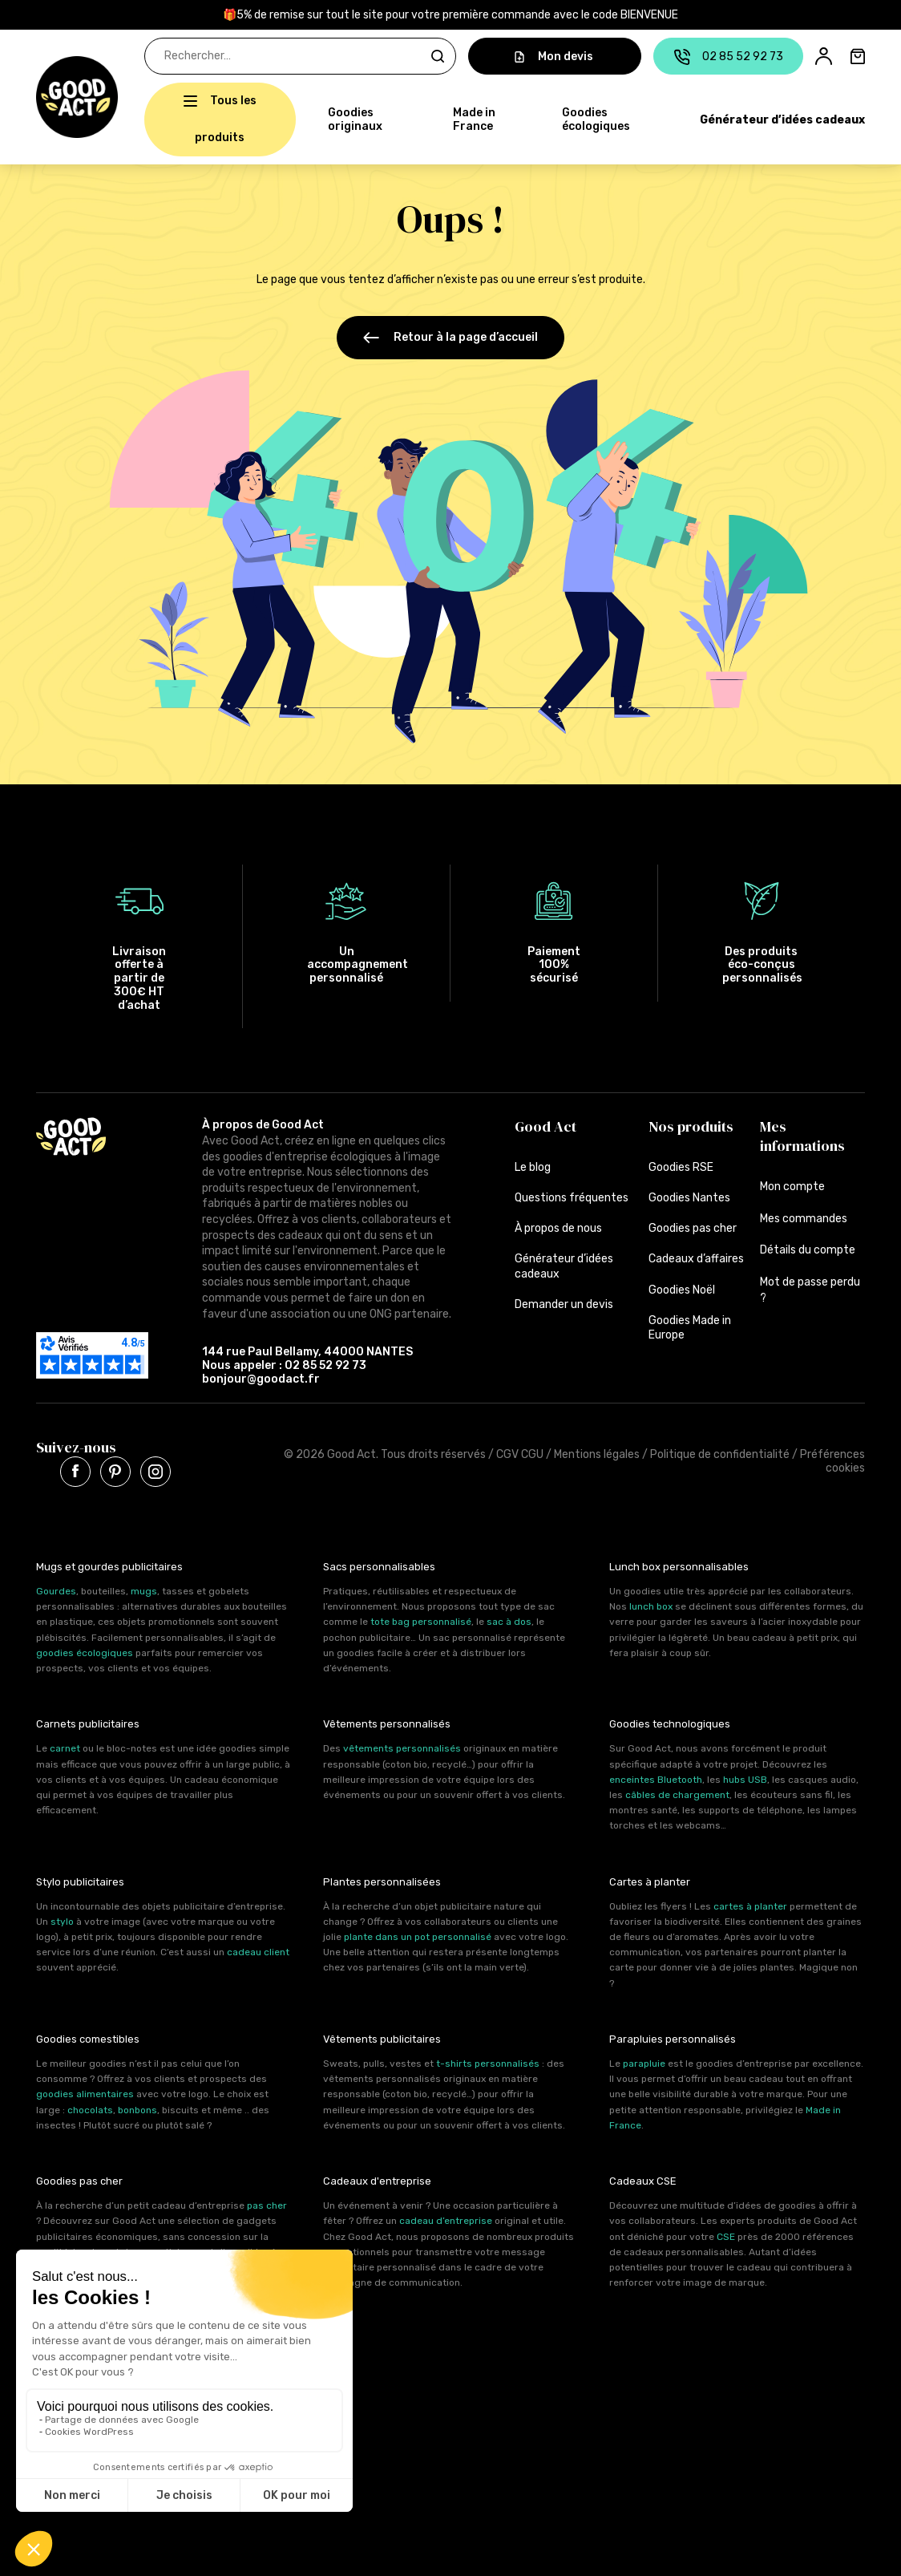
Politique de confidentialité (720, 1451)
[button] (45, 97)
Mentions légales (597, 1451)
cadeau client (258, 1948)
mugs (144, 1588)
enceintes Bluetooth (655, 1776)
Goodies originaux (355, 119)
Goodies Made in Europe (689, 1324)
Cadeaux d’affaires (696, 1255)
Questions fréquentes (571, 1194)
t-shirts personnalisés (487, 2060)
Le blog (533, 1164)
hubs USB (745, 1776)
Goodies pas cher (692, 1225)
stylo (62, 1918)
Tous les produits (226, 119)
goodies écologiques (84, 1649)
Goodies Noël (681, 1286)
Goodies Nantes (689, 1194)
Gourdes (56, 1588)
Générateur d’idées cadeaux (782, 120)
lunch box (651, 1603)
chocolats (90, 2106)
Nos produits (690, 1123)
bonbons (137, 2106)
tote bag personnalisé (420, 1618)
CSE (726, 2232)
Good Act (545, 1123)
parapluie (644, 2060)
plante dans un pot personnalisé (417, 1933)
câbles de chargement (677, 1791)
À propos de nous (558, 1225)
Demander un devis (564, 1301)
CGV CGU (519, 1451)
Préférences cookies (832, 1458)
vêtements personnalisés (402, 1745)
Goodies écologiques (596, 119)
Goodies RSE (680, 1164)
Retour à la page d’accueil (450, 337)
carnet (65, 1745)
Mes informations (802, 1133)
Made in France (474, 119)
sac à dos (509, 1618)
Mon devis (555, 56)
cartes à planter (750, 1903)
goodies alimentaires (85, 2090)
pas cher (267, 2202)
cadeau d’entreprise (445, 2217)
